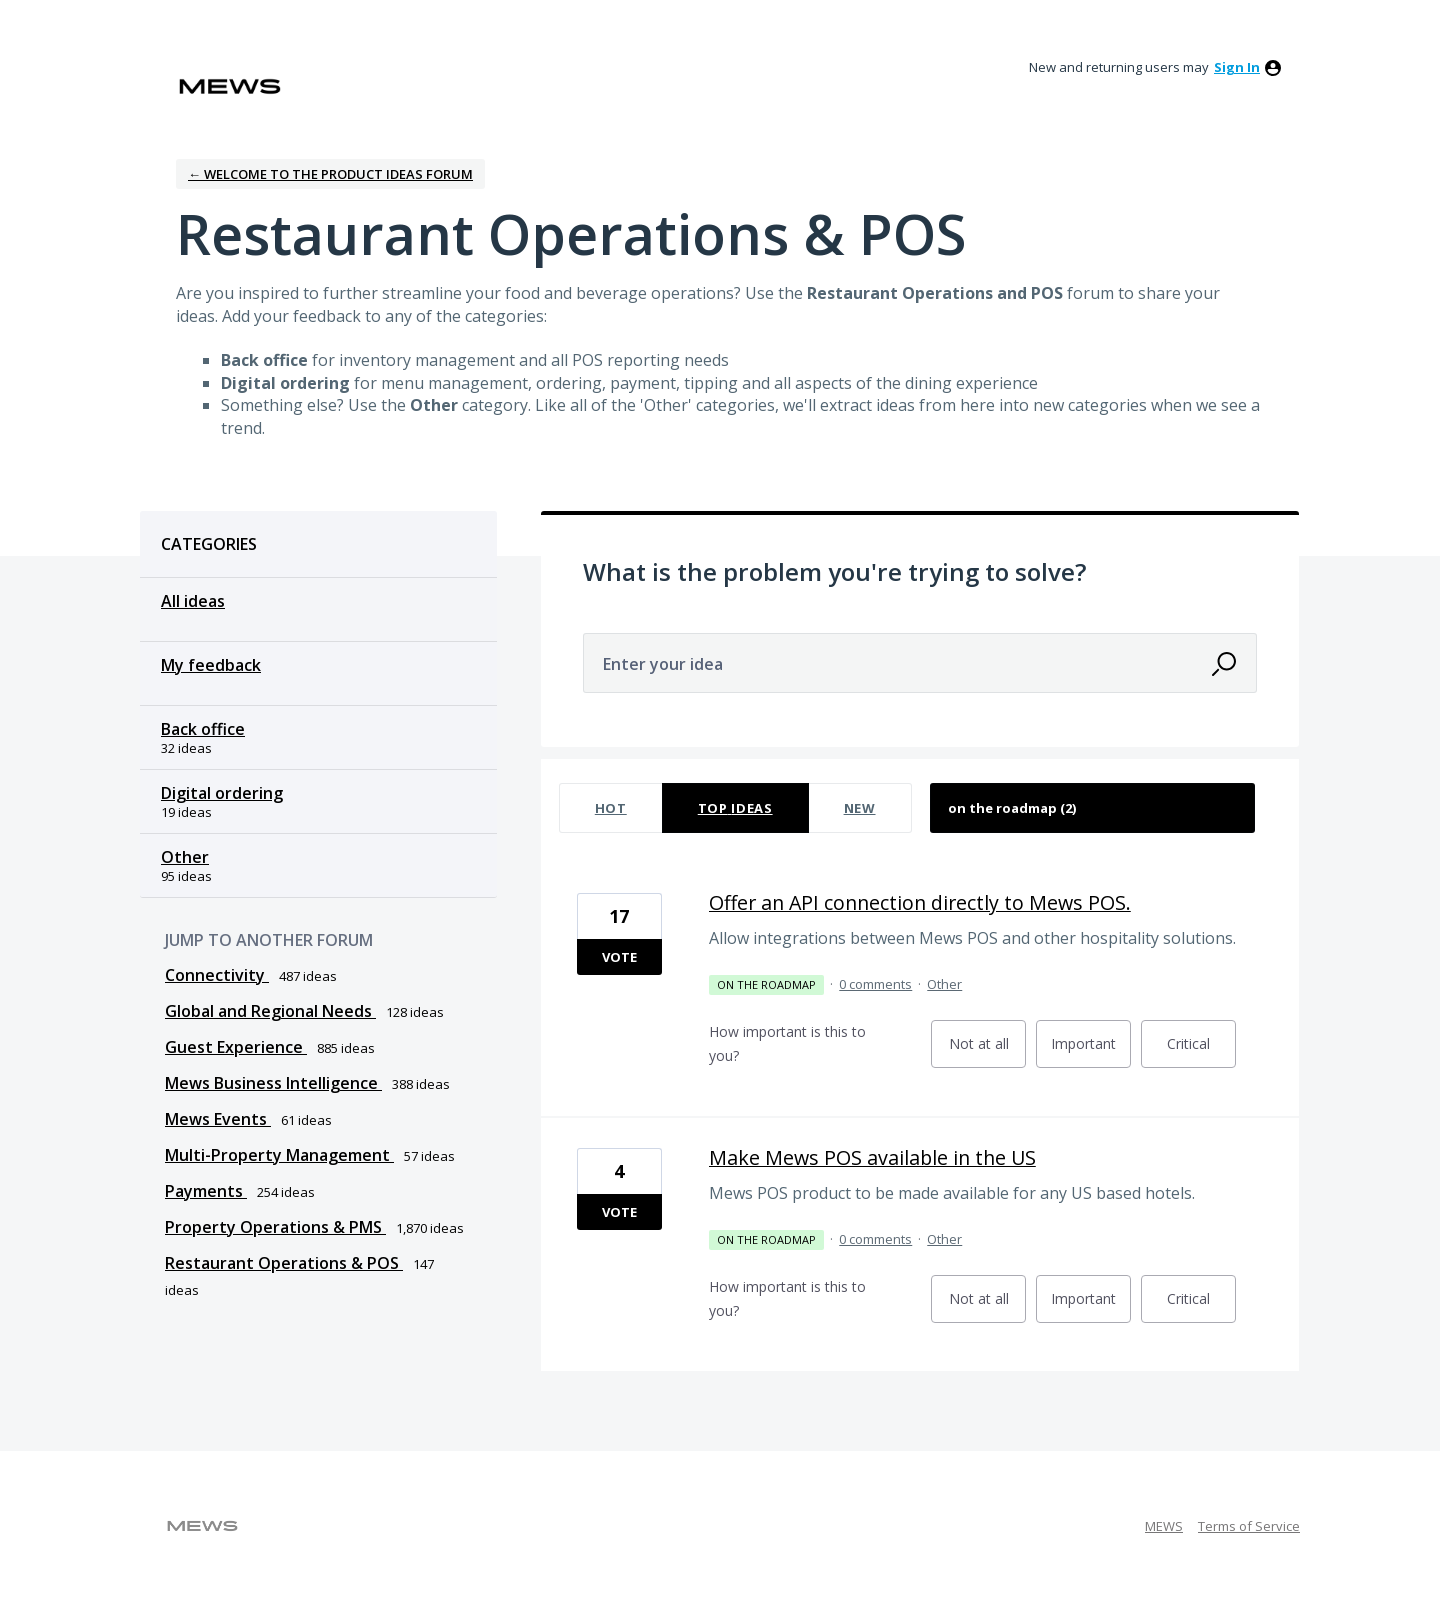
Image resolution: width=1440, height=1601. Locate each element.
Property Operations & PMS (275, 1227)
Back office (203, 729)
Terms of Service (1249, 1526)
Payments (206, 1191)
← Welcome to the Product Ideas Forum (330, 174)
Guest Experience (236, 1047)
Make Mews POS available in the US (872, 1157)
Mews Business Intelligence (273, 1083)
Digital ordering (222, 793)
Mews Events (218, 1119)
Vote (619, 957)
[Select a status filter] (1093, 808)
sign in (1237, 67)
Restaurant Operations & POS (284, 1263)
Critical (1201, 1051)
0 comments (875, 984)
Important (1091, 1051)
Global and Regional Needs (270, 1011)
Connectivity (217, 975)
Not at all (988, 1051)
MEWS (1164, 1526)
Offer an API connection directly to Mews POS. (920, 902)
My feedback (211, 665)
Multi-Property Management (279, 1155)
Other (185, 857)
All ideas (193, 601)
